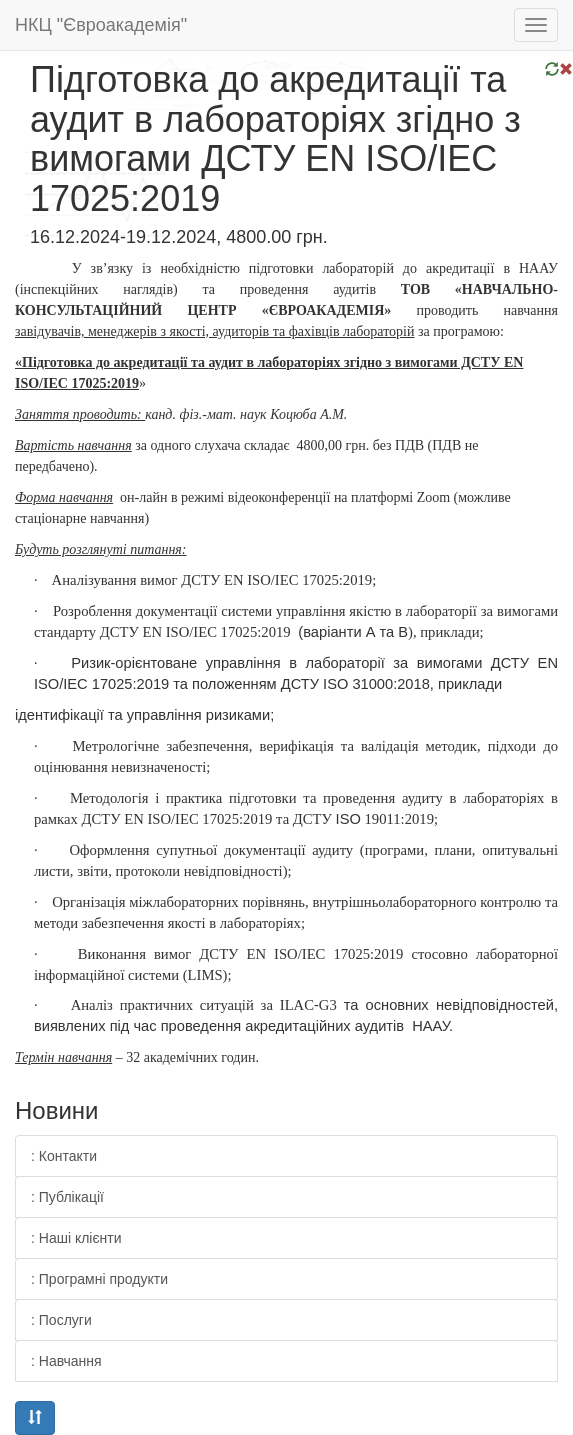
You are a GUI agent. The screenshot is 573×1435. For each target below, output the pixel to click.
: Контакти (64, 1156)
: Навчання (66, 1361)
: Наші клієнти (76, 1238)
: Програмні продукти (99, 1279)
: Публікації (67, 1197)
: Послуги (61, 1320)
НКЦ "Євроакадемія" (101, 25)
